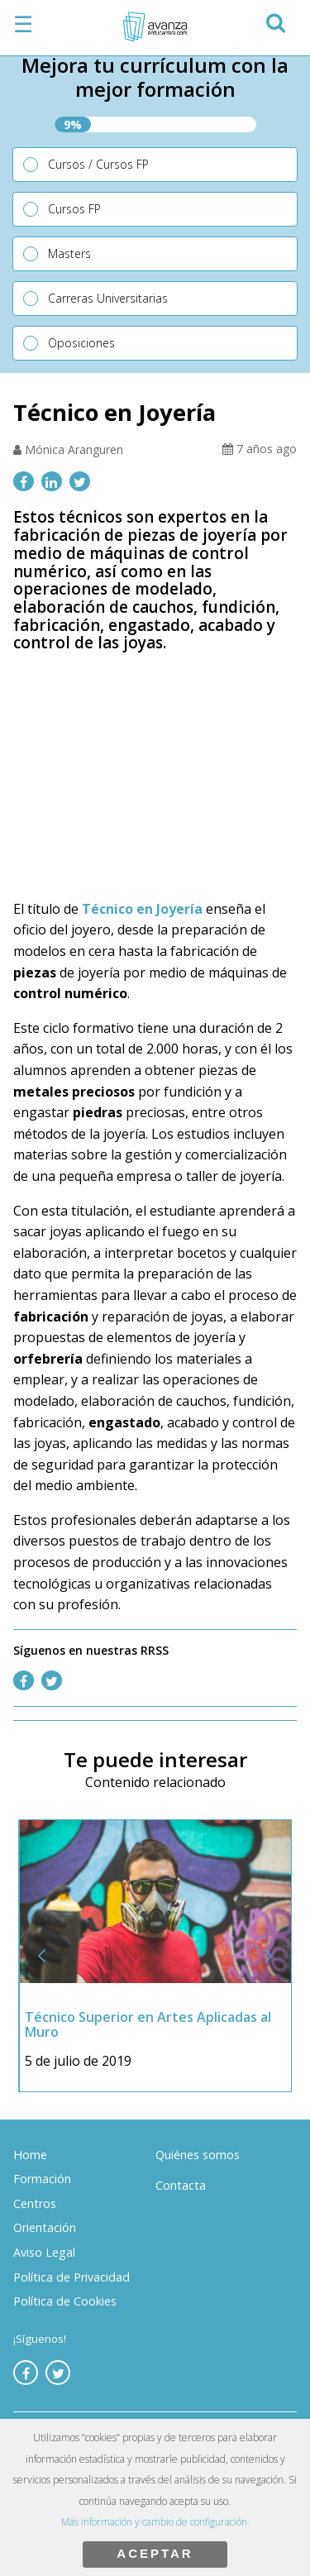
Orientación (44, 2227)
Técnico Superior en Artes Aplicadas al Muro (149, 2024)
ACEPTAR (155, 2553)
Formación (42, 2178)
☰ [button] (23, 24)
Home (30, 2155)
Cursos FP (74, 209)
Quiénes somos (197, 2155)
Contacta (180, 2185)
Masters (69, 253)
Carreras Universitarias (108, 298)
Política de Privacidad (71, 2277)
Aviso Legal (44, 2252)
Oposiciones (81, 343)
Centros (34, 2203)
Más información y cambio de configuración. (155, 2522)
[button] (275, 20)
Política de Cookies (65, 2301)
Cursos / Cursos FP (98, 164)
